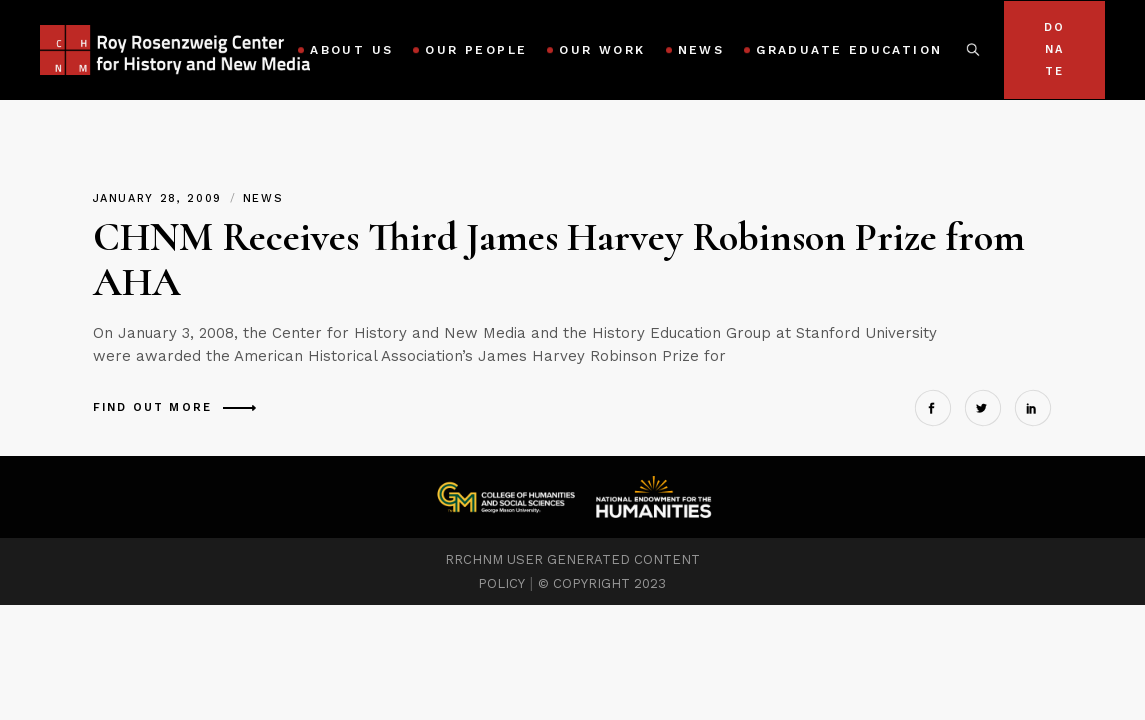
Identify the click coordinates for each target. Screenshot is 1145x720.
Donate (1054, 49)
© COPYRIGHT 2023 (602, 583)
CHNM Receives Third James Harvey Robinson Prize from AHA (559, 259)
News (263, 198)
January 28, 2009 (160, 198)
